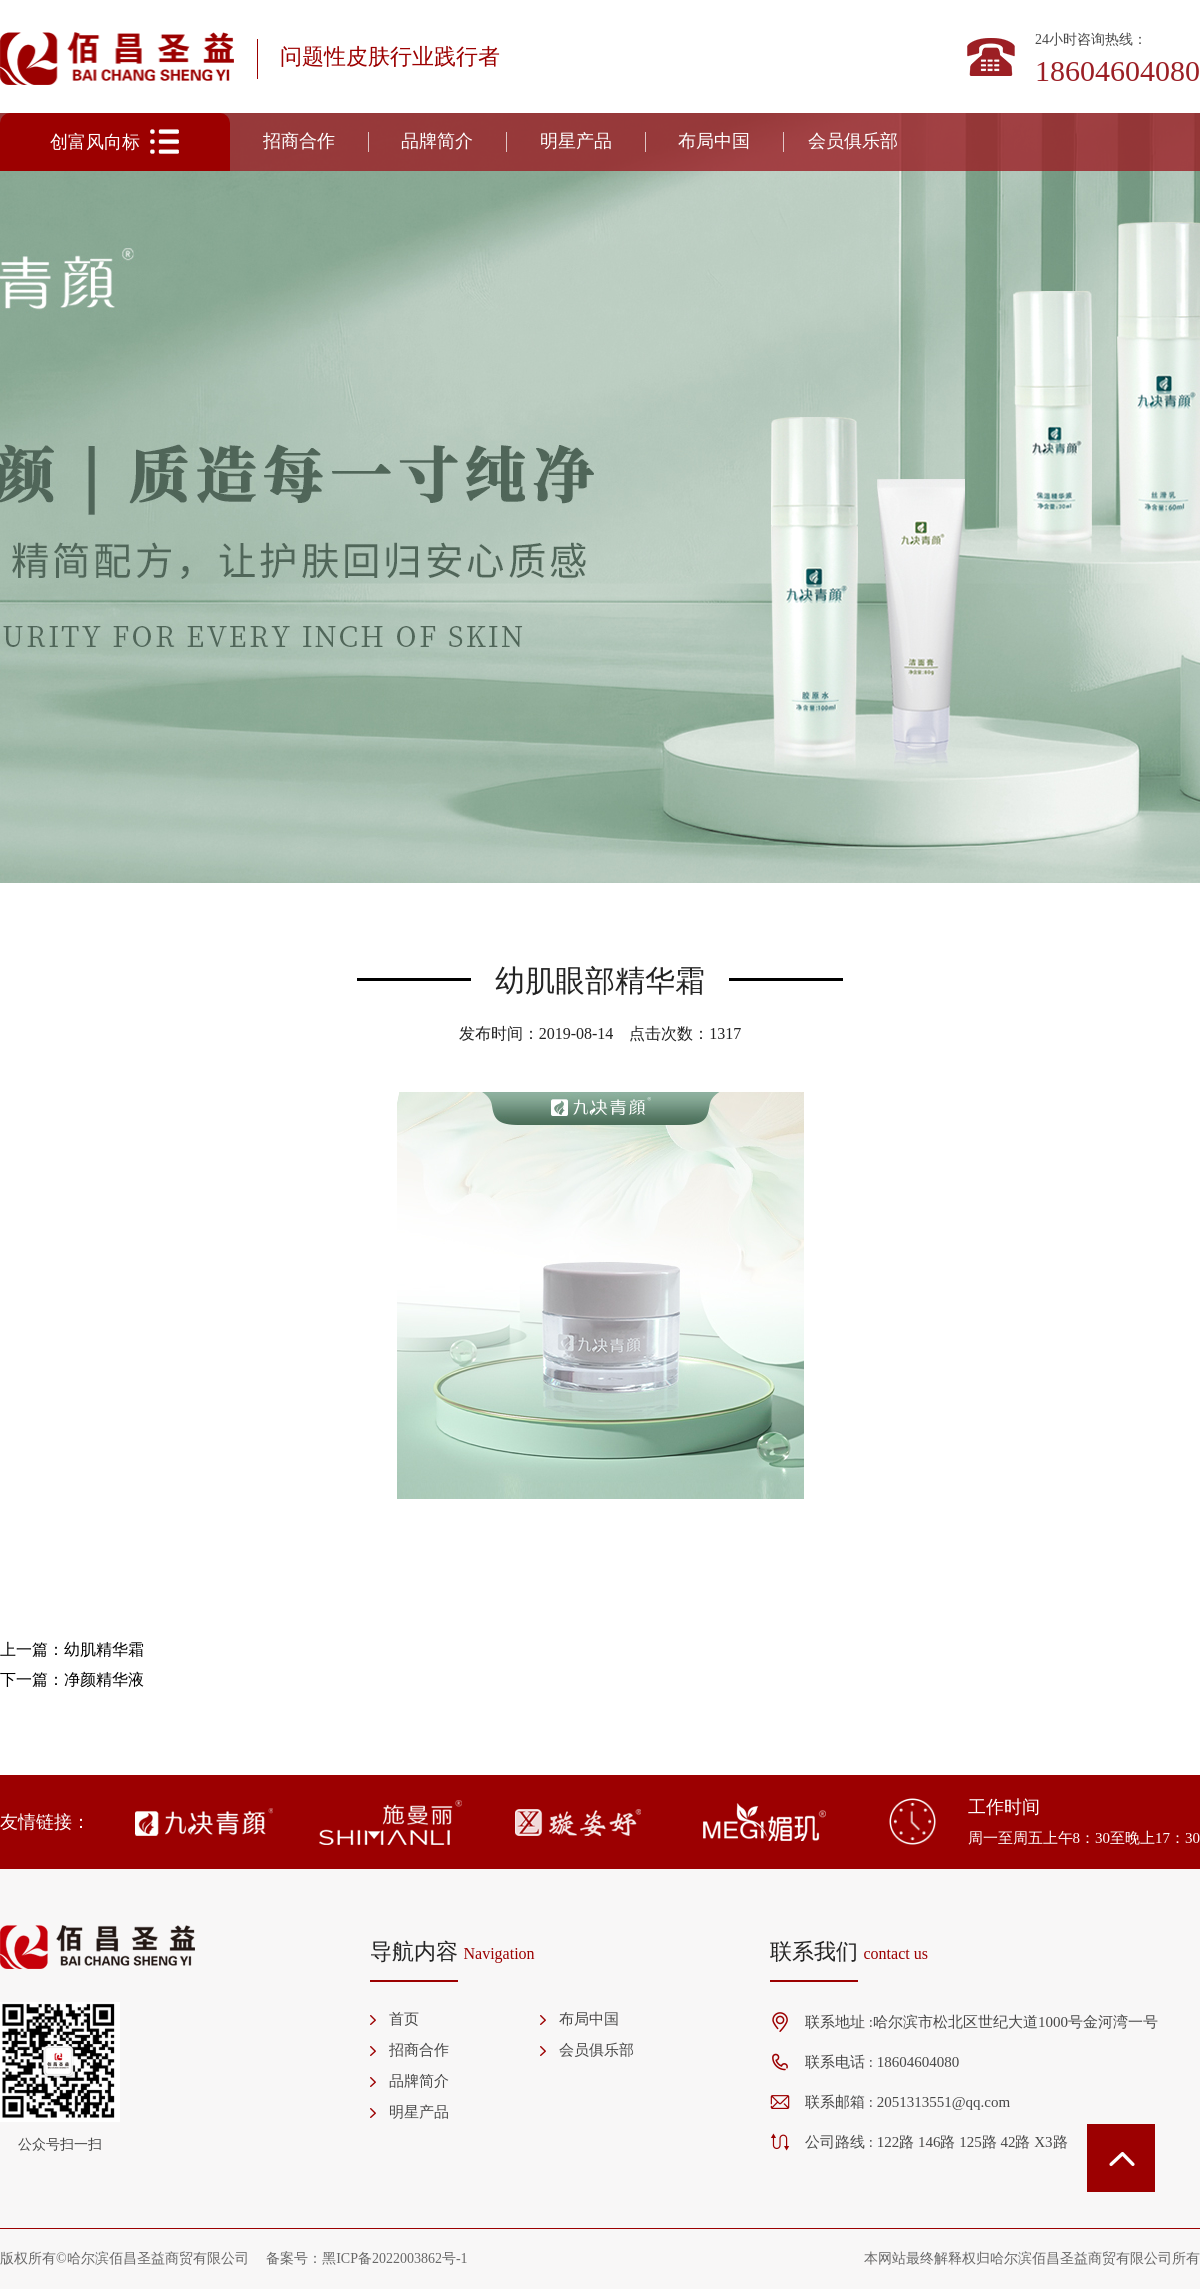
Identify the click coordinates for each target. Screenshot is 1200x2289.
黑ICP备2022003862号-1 (394, 2258)
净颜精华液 (104, 1679)
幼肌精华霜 (104, 1649)
